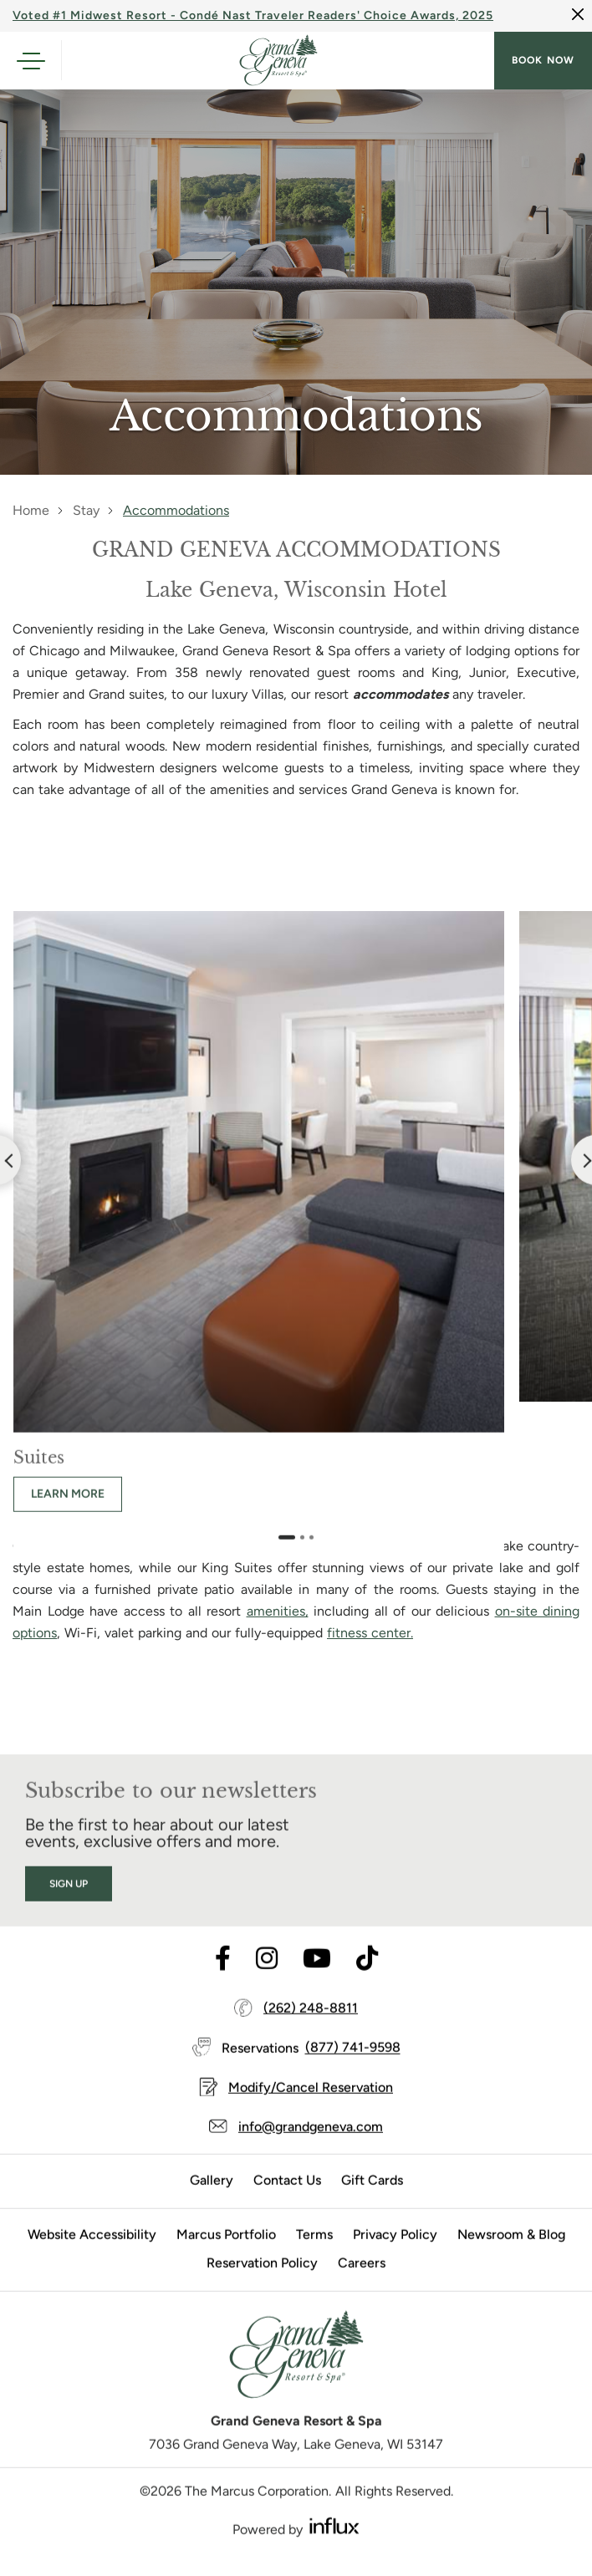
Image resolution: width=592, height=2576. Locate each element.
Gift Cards (372, 2198)
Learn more (68, 1511)
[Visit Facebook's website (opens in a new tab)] (222, 1977)
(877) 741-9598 (353, 2066)
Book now (543, 60)
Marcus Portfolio (226, 2252)
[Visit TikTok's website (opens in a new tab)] (367, 1977)
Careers (361, 2280)
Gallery (211, 2198)
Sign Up (68, 1901)
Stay (86, 510)
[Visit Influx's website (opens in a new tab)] (334, 2543)
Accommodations (176, 510)
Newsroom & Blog (511, 2252)
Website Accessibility (92, 2252)
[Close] (578, 14)
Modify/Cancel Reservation (310, 2105)
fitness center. (370, 1633)
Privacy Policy (395, 2252)
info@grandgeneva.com (310, 2144)
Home (31, 510)
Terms (314, 2252)
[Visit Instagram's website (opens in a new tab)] (266, 1977)
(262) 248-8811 (310, 2026)
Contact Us (287, 2198)
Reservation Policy (262, 2280)
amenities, (278, 1611)
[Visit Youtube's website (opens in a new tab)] (317, 1977)
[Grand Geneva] (296, 2378)
